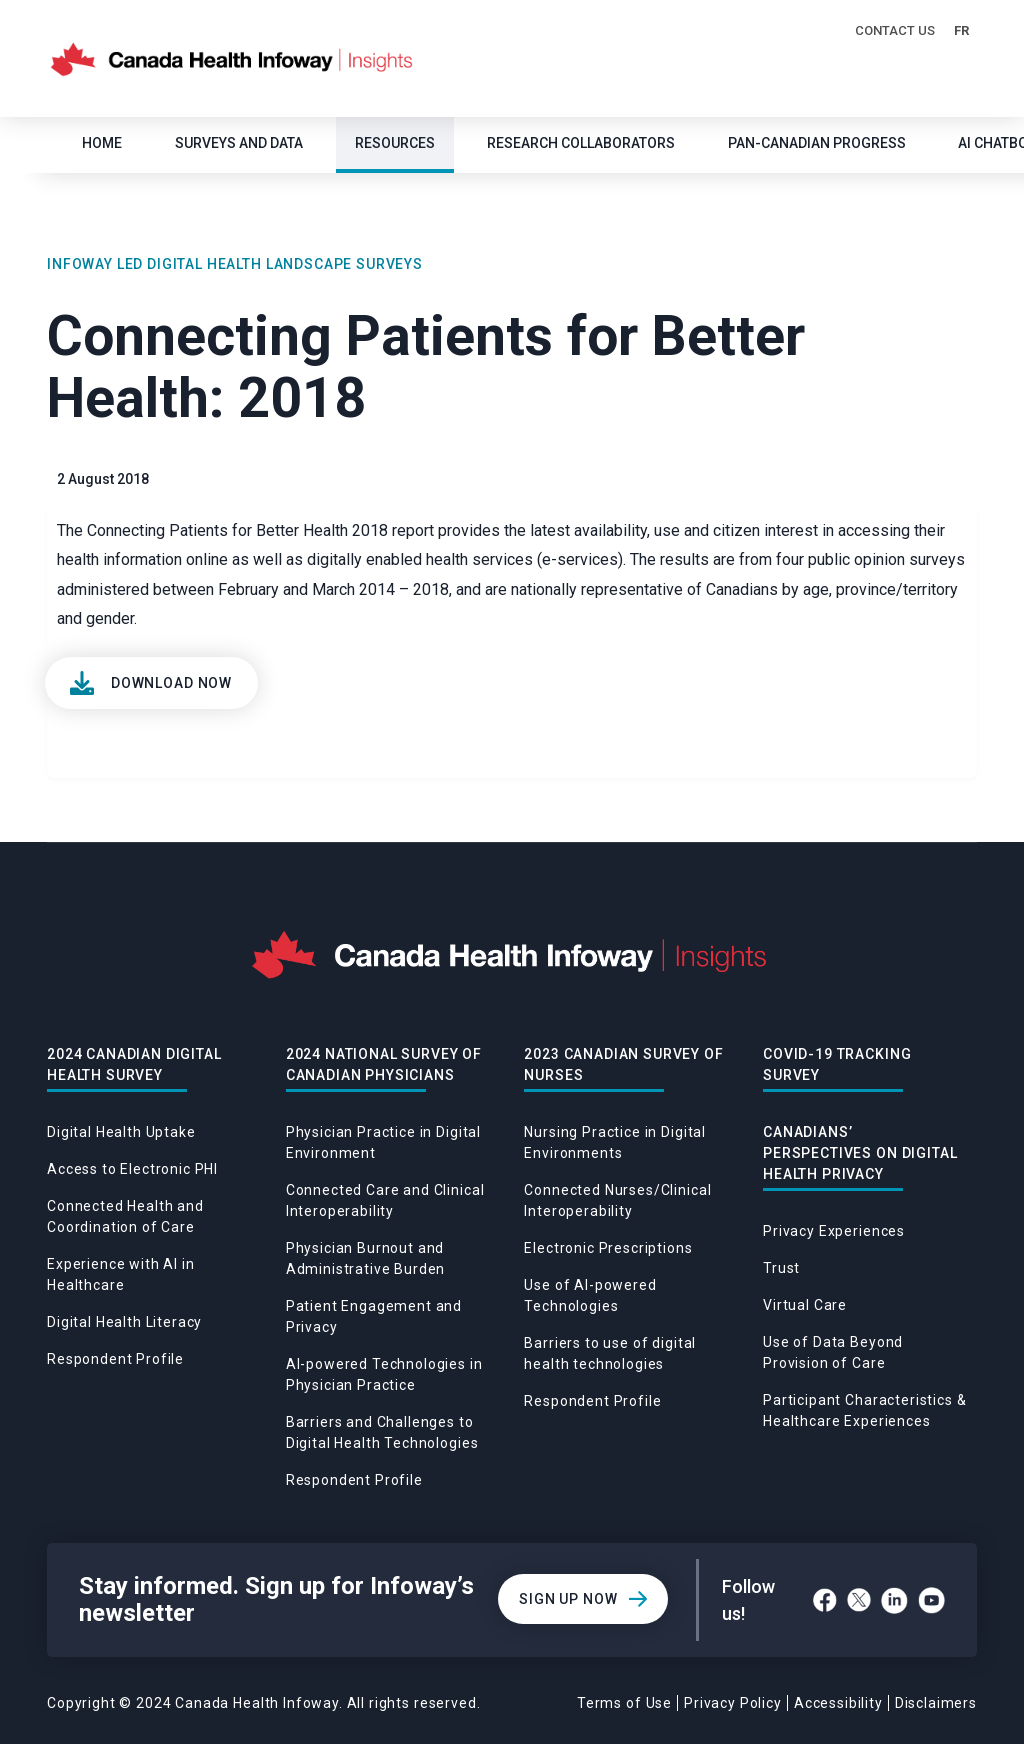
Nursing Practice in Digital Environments (615, 1142)
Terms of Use (624, 1703)
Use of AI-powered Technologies (590, 1295)
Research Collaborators (581, 143)
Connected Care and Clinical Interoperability (385, 1200)
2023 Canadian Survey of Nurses (623, 1064)
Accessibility (838, 1703)
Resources (395, 143)
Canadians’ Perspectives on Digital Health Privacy (860, 1153)
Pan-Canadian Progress (817, 143)
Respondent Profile (115, 1359)
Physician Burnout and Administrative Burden (366, 1258)
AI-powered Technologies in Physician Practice (384, 1374)
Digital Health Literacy (124, 1322)
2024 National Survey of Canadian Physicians (384, 1064)
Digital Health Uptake (121, 1132)
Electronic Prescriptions (608, 1248)
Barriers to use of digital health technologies (610, 1353)
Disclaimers (936, 1703)
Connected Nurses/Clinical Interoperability (617, 1200)
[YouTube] (931, 1600)
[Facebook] (825, 1600)
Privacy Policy (733, 1703)
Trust (781, 1268)
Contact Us (895, 30)
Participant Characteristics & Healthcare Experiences (864, 1410)
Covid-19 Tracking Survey (837, 1064)
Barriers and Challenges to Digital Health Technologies (382, 1432)
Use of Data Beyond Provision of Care (833, 1352)
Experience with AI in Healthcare (121, 1274)
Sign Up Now (568, 1599)
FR (961, 30)
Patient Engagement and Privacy (374, 1316)
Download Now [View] (171, 683)
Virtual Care (805, 1305)
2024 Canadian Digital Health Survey (134, 1064)
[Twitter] (859, 1600)
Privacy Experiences (834, 1231)
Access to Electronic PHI (132, 1169)
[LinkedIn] (894, 1600)
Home (102, 143)
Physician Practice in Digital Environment (383, 1142)
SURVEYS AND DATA (239, 143)
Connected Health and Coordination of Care (125, 1216)
